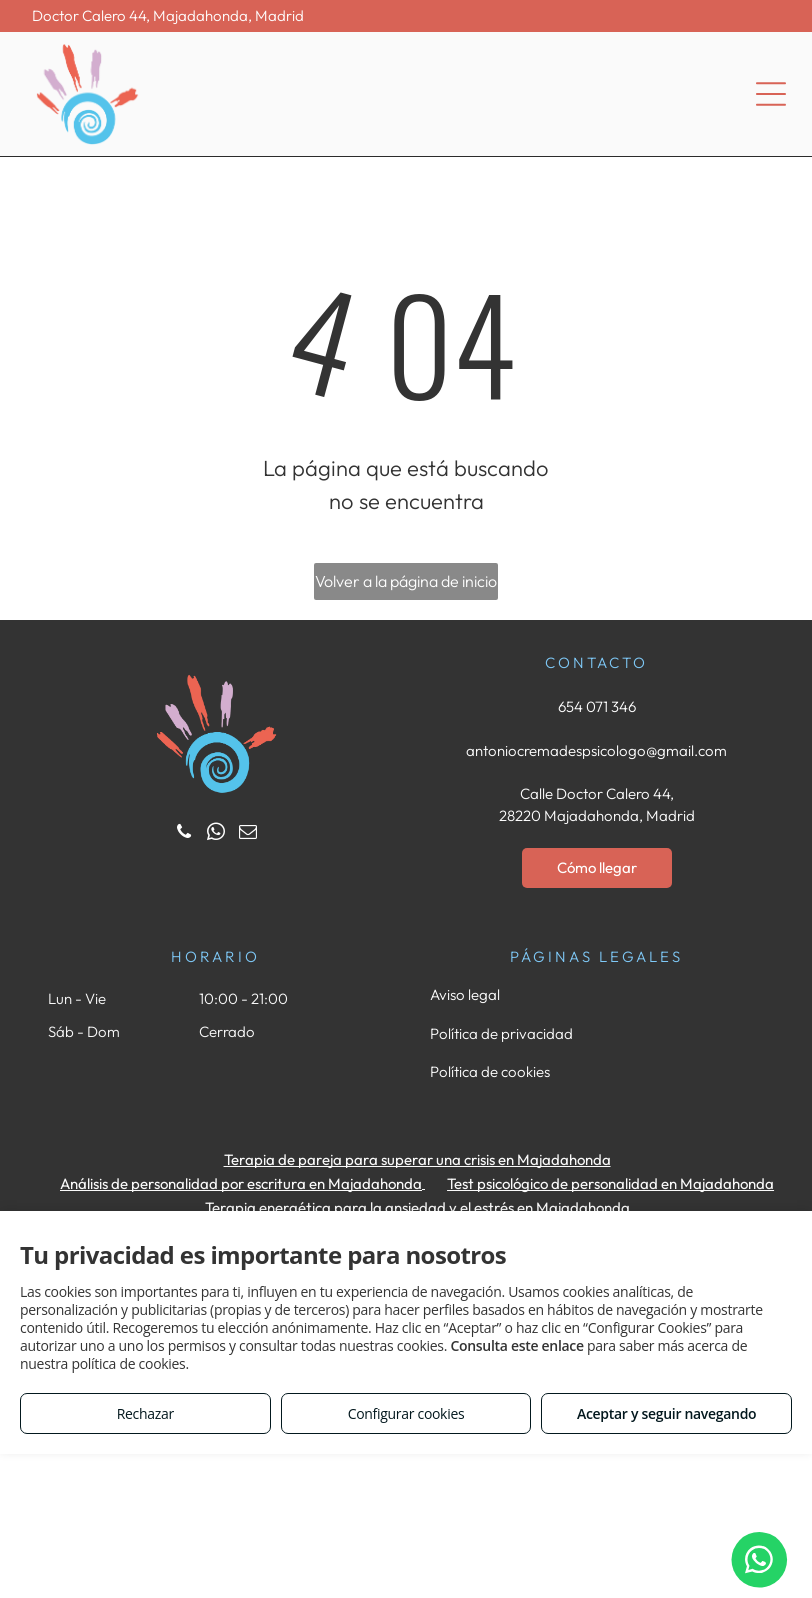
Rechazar (145, 1413)
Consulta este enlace (516, 1345)
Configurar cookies (406, 1413)
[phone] (183, 835)
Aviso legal (465, 994)
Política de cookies (490, 1071)
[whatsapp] (215, 835)
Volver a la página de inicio (406, 581)
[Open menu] (771, 94)
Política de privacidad (501, 1033)
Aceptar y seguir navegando (666, 1413)
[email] (247, 835)
